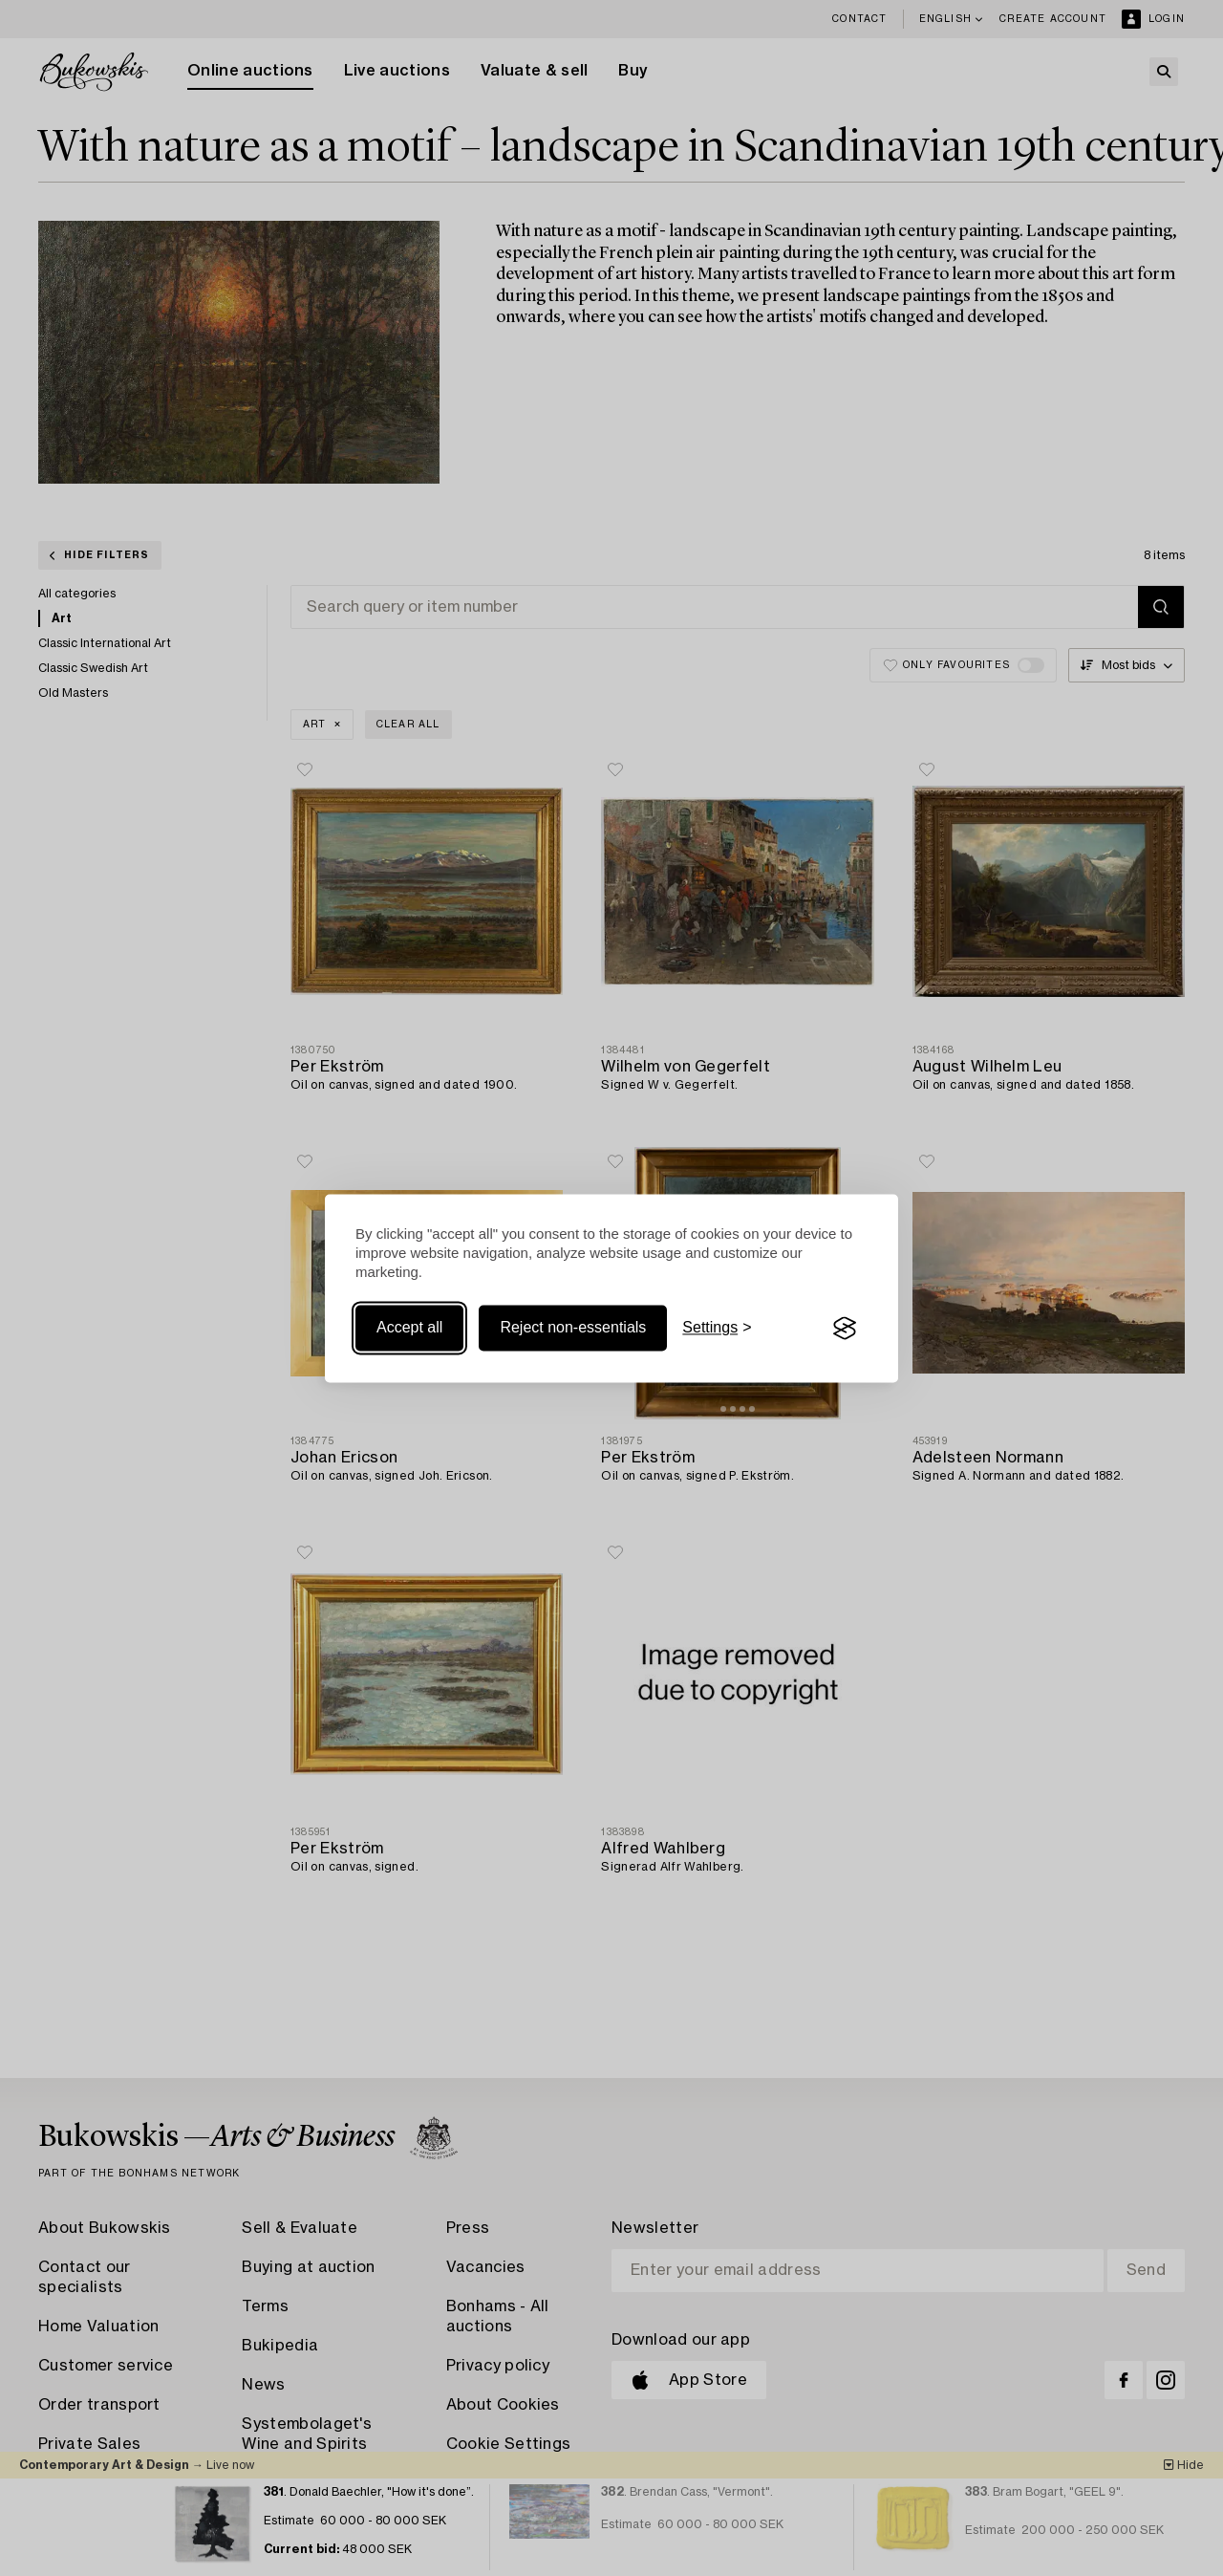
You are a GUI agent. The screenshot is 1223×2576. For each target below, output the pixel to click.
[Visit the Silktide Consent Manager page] (845, 1329)
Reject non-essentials (573, 1328)
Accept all (409, 1328)
